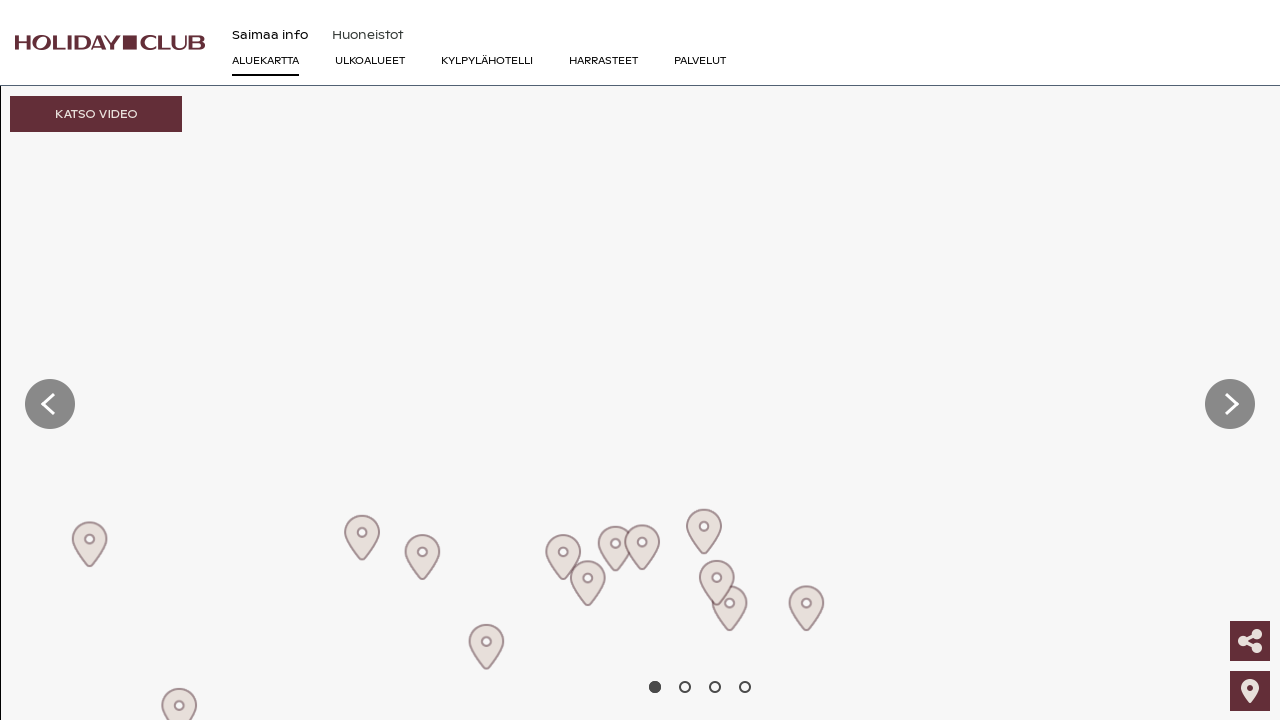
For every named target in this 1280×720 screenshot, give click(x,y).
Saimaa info (270, 35)
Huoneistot (367, 35)
